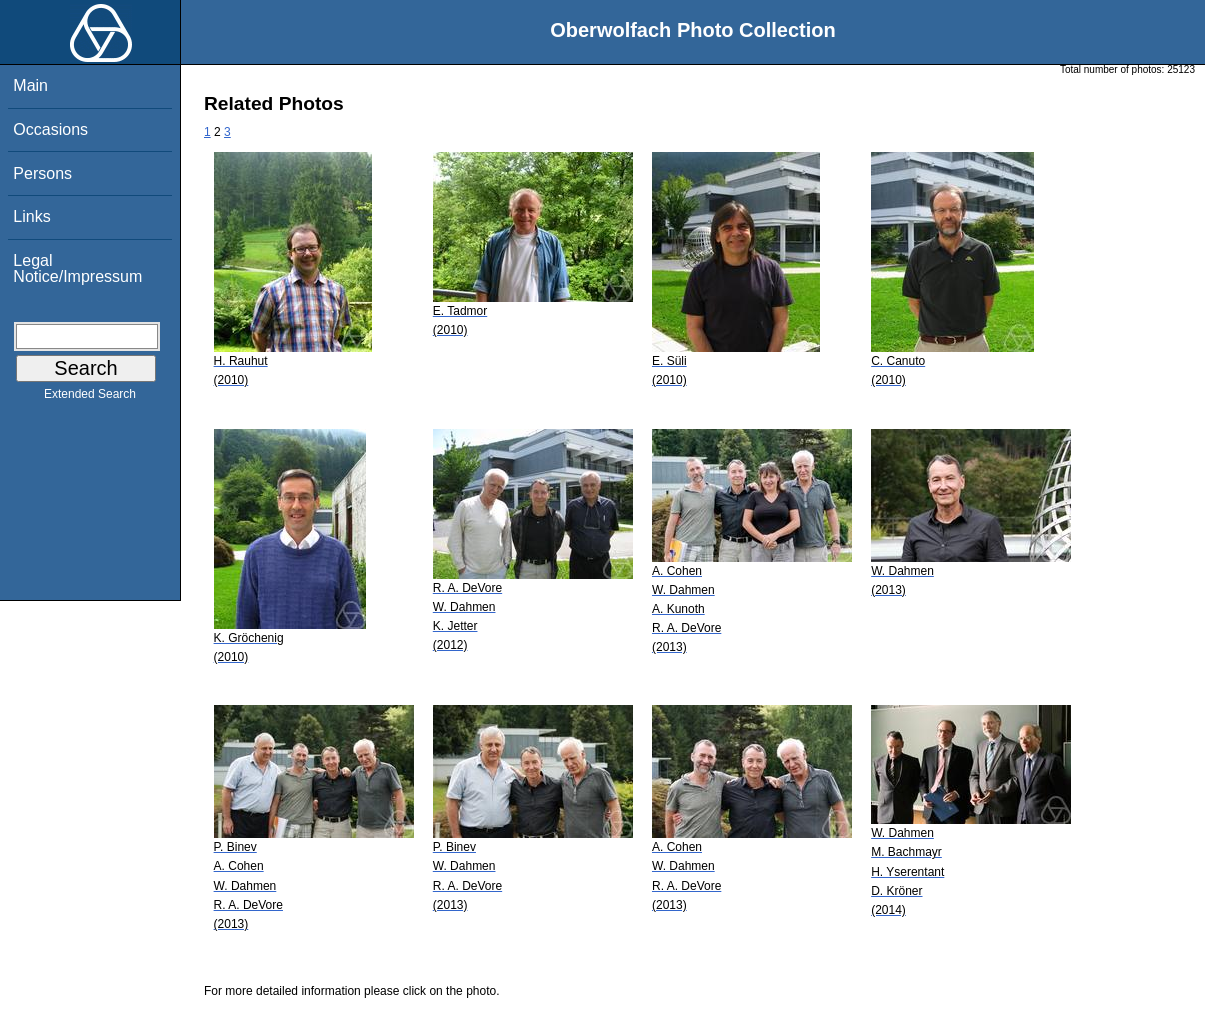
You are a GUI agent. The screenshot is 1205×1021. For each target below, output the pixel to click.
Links (31, 216)
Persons (42, 173)
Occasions (50, 129)
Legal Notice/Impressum (77, 268)
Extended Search (90, 398)
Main (30, 85)
